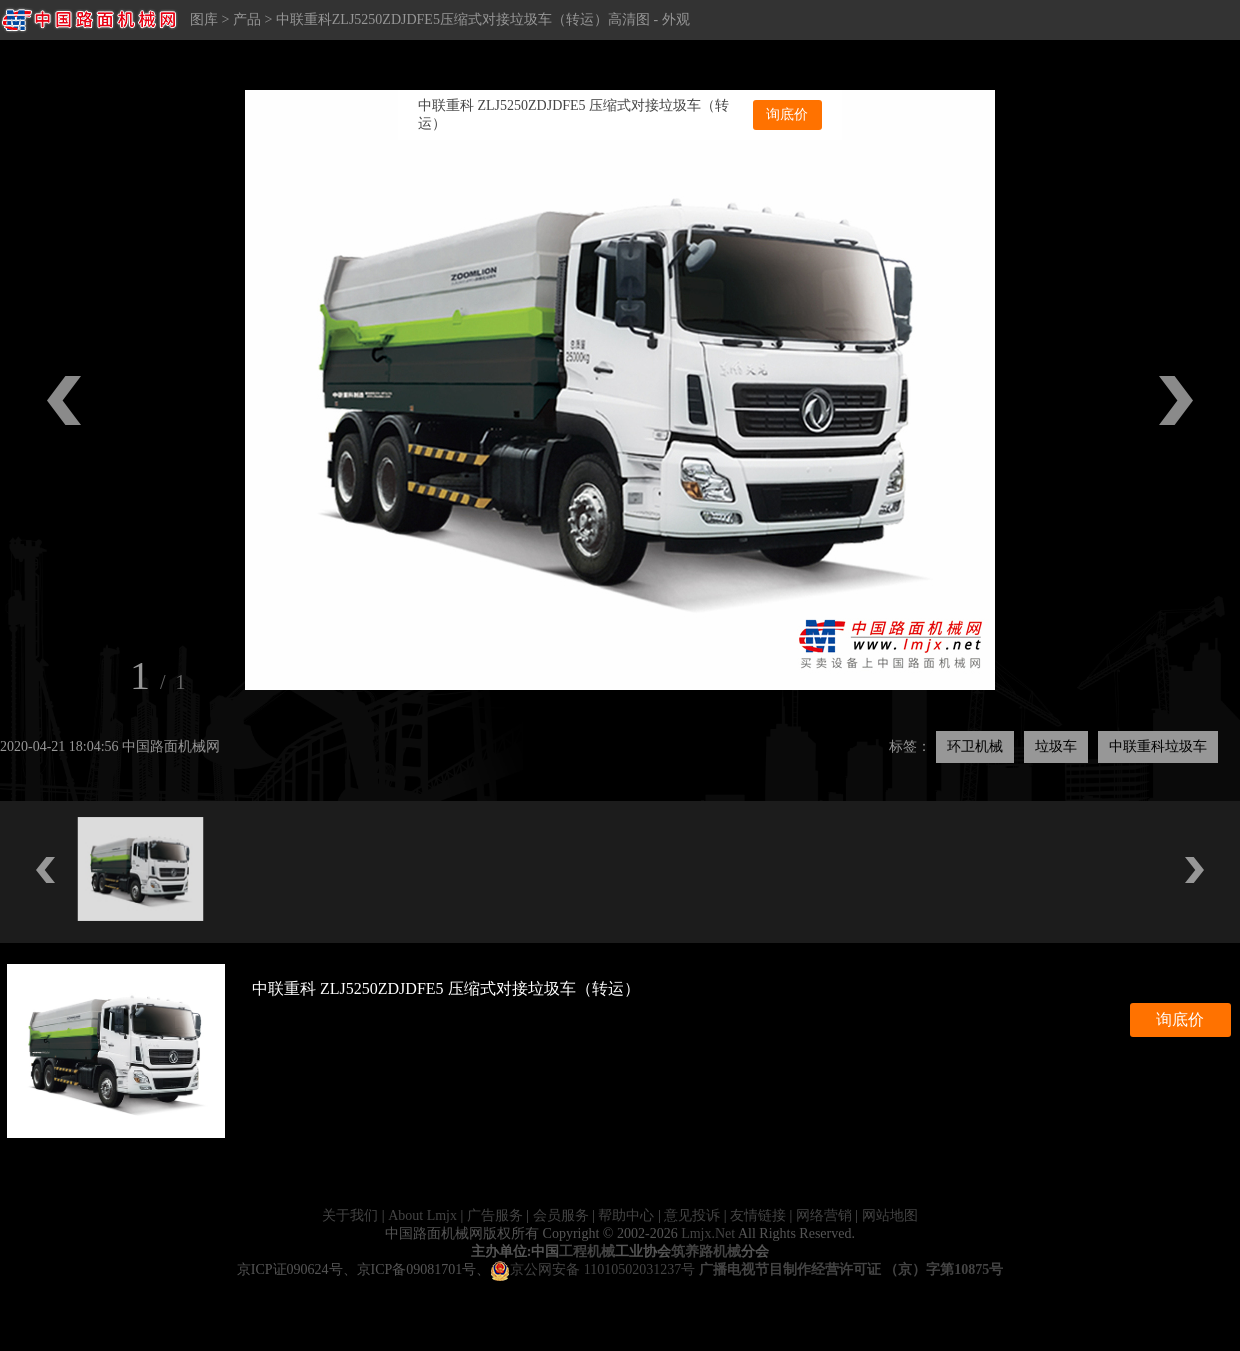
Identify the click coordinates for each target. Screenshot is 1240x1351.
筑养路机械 (706, 1251)
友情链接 (758, 1215)
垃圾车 (1056, 746)
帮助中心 (626, 1215)
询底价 (787, 114)
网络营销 (824, 1215)
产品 (247, 19)
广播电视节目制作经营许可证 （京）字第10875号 (851, 1269)
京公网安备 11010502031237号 (592, 1269)
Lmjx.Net (708, 1233)
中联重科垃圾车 (1158, 746)
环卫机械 (975, 746)
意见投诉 (692, 1215)
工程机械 (587, 1251)
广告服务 (495, 1215)
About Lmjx (422, 1215)
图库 (204, 19)
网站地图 (890, 1215)
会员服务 (561, 1215)
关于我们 (350, 1215)
